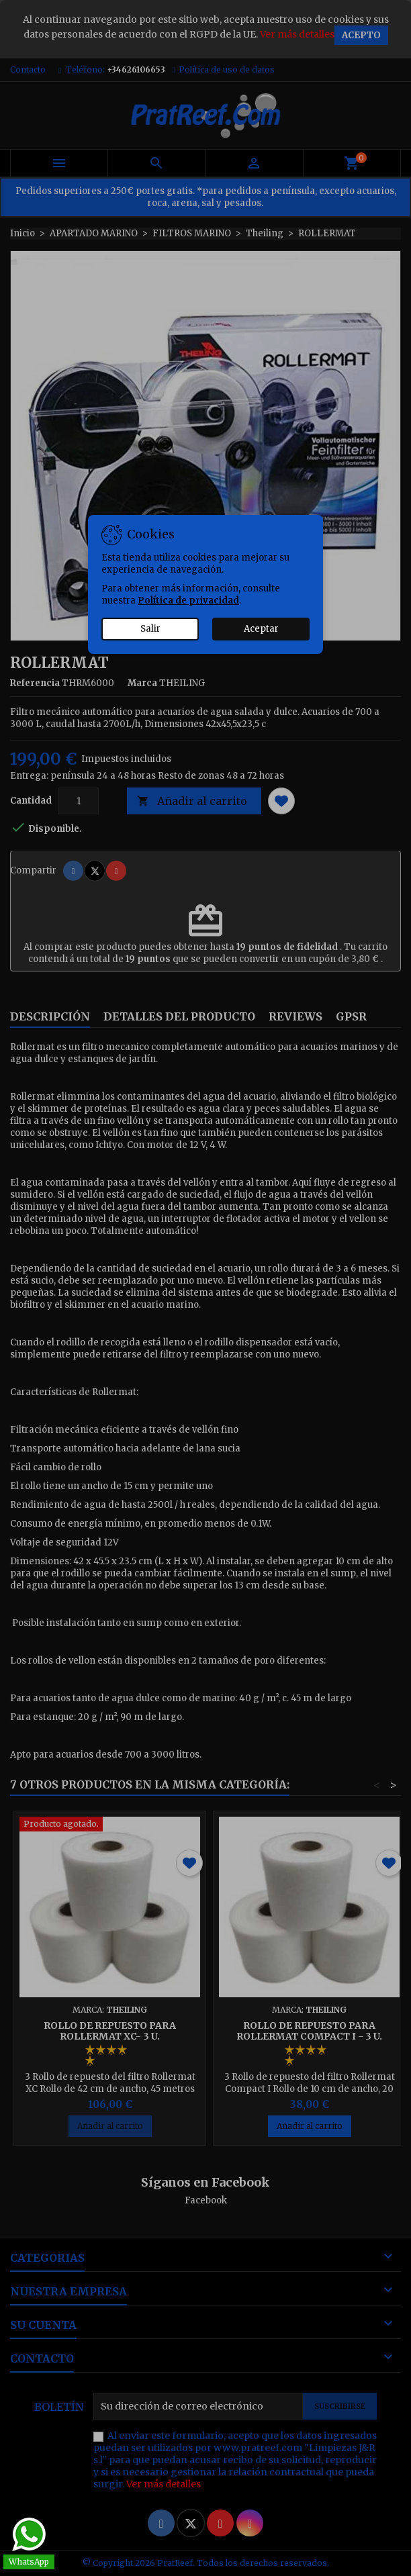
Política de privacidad (188, 600)
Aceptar (261, 628)
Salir (150, 628)
